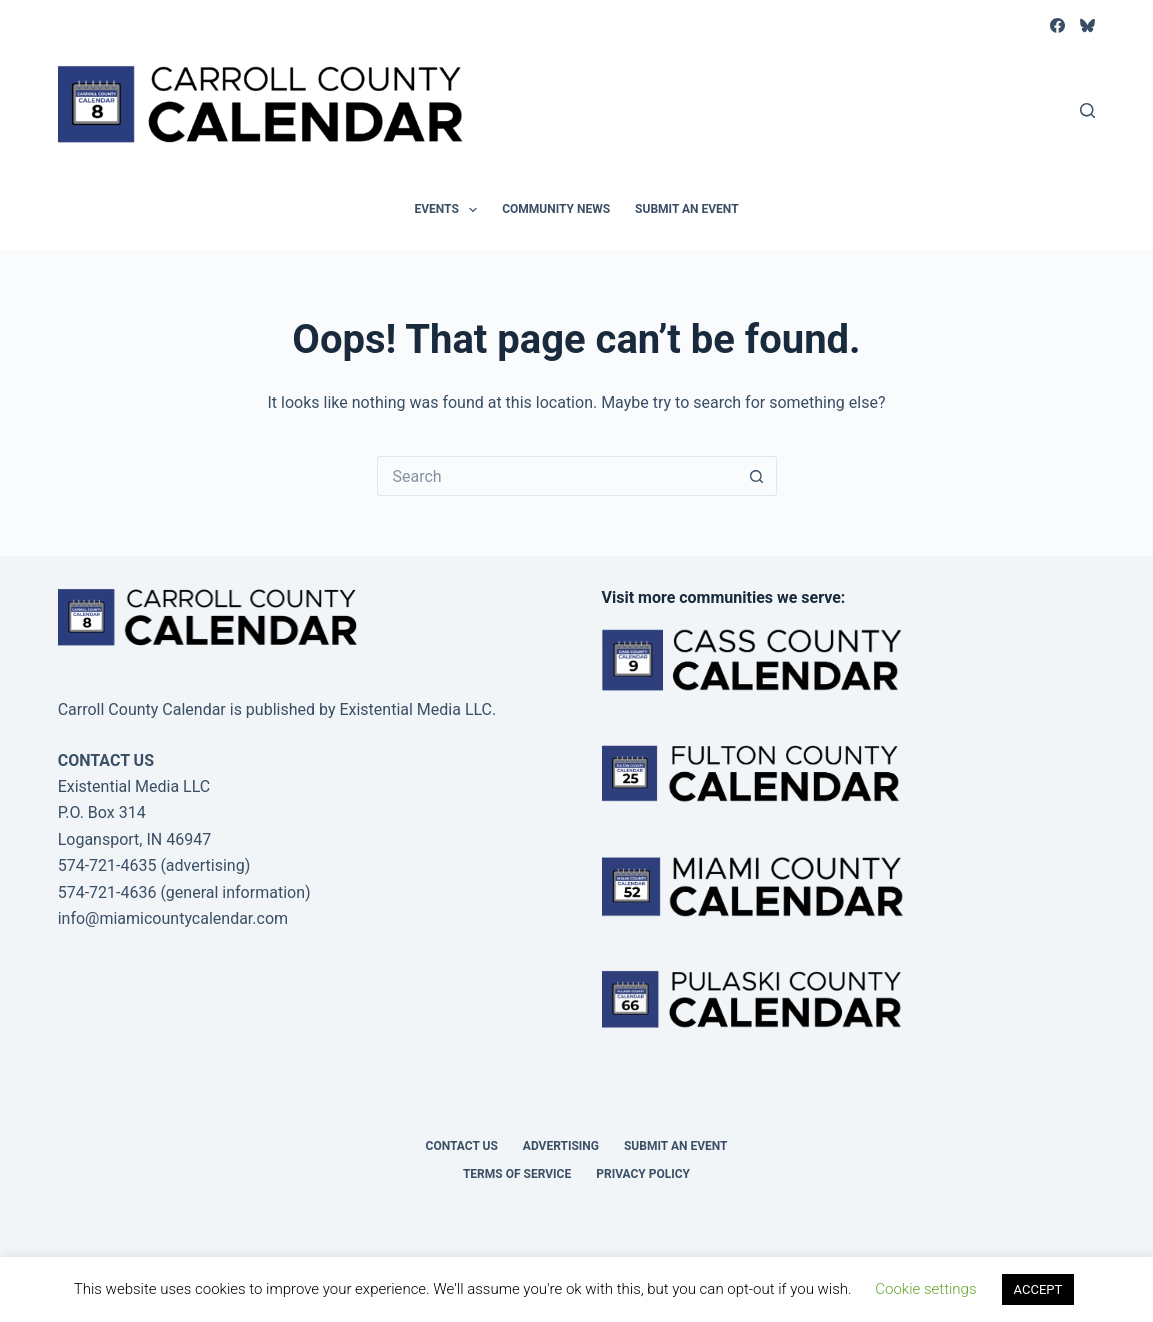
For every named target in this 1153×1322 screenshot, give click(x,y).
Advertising (561, 1146)
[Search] (1087, 110)
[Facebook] (1057, 25)
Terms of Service (517, 1174)
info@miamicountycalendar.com (173, 918)
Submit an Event (687, 209)
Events (449, 210)
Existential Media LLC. (417, 709)
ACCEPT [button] (1038, 1289)
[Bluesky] (1087, 25)
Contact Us (462, 1146)
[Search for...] (557, 476)
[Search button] (757, 476)
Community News (556, 209)
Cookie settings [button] (925, 1289)
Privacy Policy (643, 1174)
